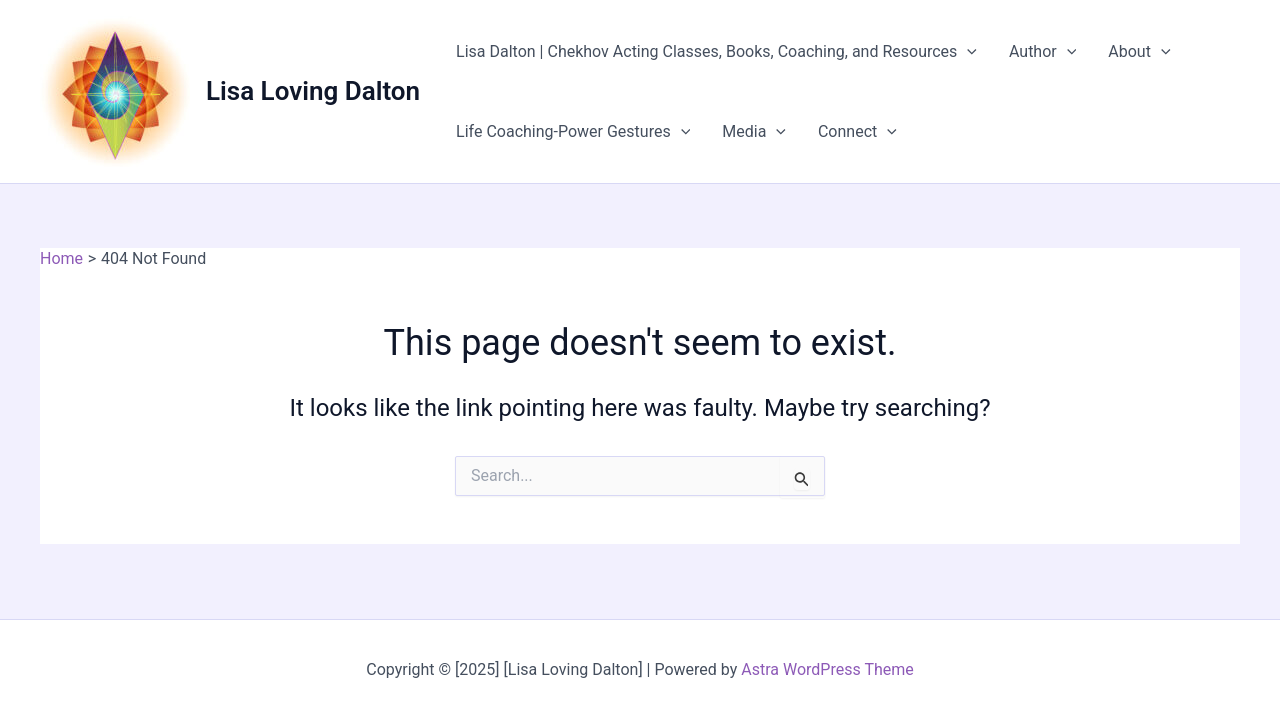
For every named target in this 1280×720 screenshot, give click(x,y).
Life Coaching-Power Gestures (573, 132)
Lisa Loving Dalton (313, 91)
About (1139, 52)
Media (754, 132)
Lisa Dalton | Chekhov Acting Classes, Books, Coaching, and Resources (716, 52)
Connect (857, 132)
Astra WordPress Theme (827, 669)
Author (1042, 52)
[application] (967, 52)
